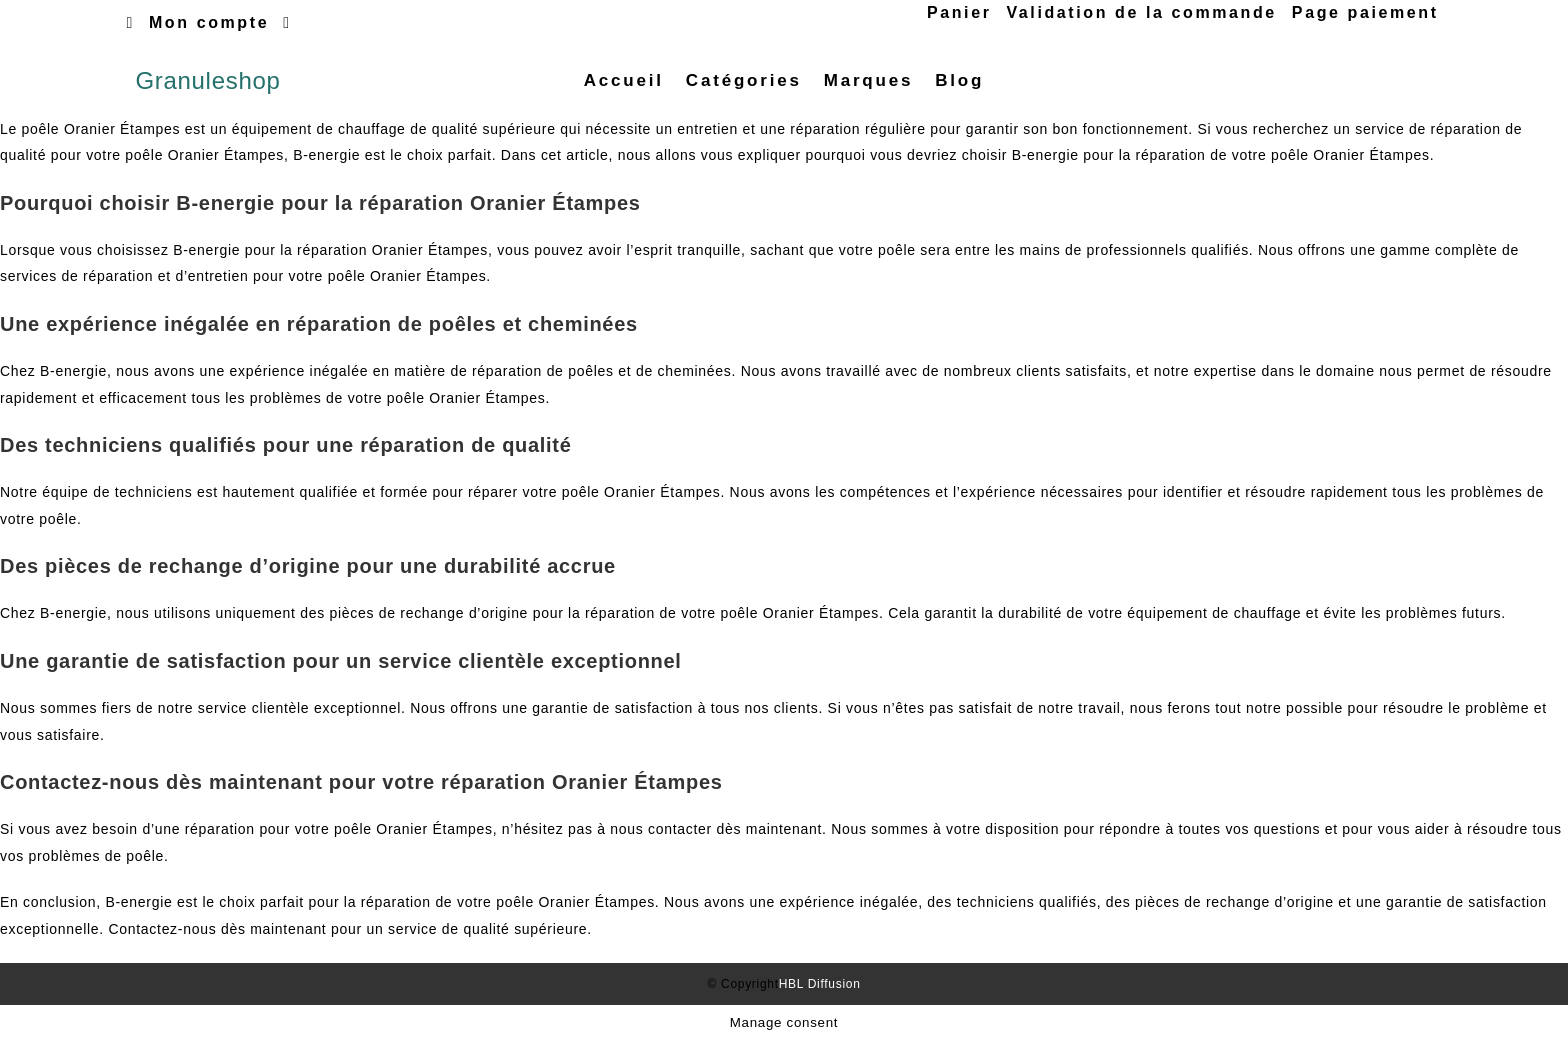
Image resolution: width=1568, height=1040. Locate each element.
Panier (959, 12)
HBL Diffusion (820, 984)
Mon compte (209, 22)
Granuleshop (207, 80)
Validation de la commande (1141, 12)
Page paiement (1365, 12)
